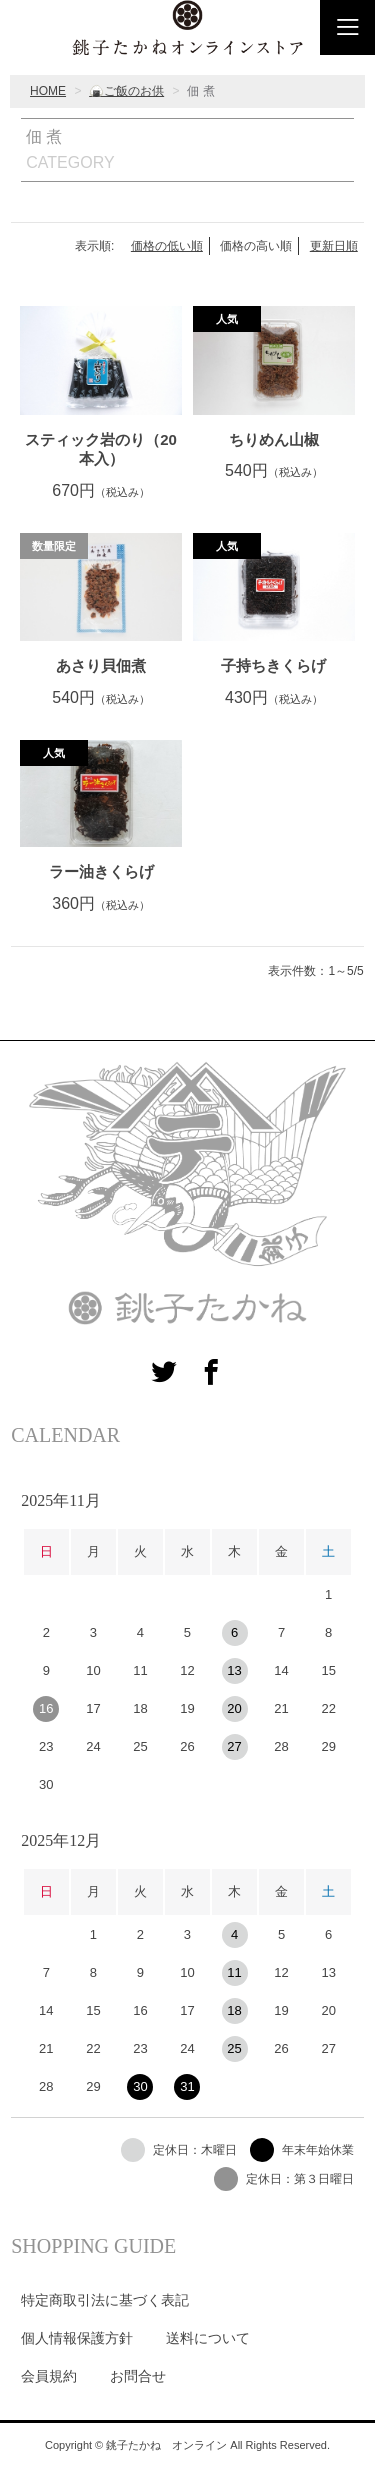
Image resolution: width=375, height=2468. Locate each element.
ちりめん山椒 (274, 439)
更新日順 (334, 246)
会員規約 (49, 2376)
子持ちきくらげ (273, 665)
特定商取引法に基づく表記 (105, 2300)
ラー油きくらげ (101, 871)
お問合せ (138, 2376)
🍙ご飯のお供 (126, 91)
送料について (208, 2338)
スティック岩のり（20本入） (101, 449)
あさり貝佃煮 (101, 665)
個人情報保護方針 (77, 2338)
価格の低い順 (167, 246)
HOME (48, 91)
